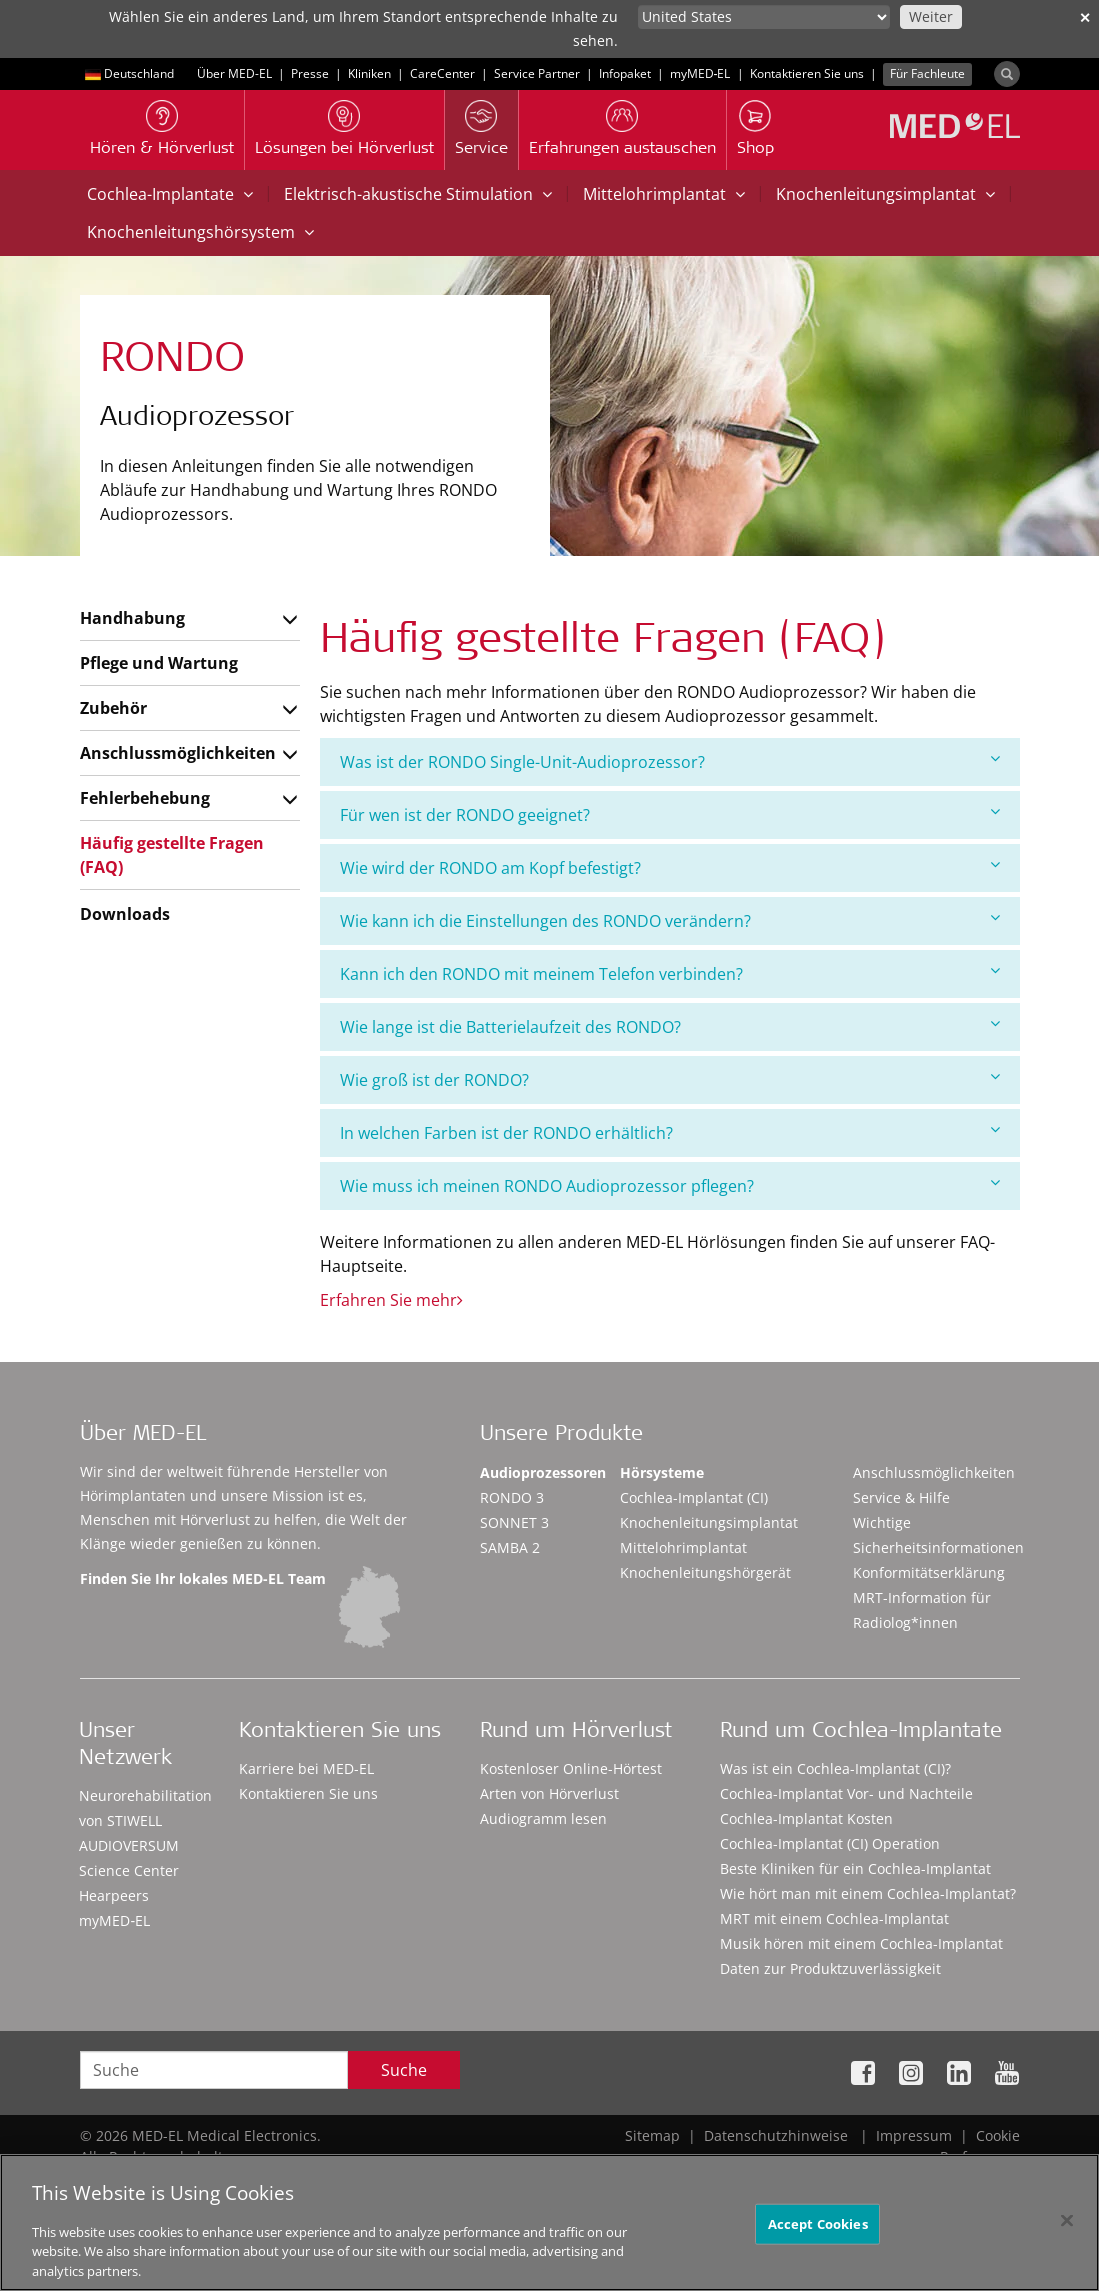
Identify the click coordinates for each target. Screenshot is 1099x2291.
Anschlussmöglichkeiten (177, 753)
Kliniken (369, 73)
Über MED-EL (234, 73)
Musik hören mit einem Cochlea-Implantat (861, 1943)
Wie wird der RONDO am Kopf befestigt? (670, 867)
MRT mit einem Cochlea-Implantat (834, 1918)
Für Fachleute (927, 73)
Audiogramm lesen (543, 1818)
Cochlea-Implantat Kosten (806, 1818)
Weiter (931, 16)
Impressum (914, 2135)
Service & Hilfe (901, 1497)
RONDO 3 (512, 1497)
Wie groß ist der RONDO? (670, 1079)
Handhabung (132, 618)
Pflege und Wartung (159, 663)
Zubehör (113, 708)
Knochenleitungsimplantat (885, 194)
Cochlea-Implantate (170, 194)
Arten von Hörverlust (549, 1793)
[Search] (1007, 74)
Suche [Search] (404, 2070)
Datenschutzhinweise (776, 2135)
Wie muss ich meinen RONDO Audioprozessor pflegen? (670, 1185)
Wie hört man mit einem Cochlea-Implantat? (868, 1893)
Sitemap (652, 2135)
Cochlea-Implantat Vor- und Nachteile (846, 1793)
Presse (310, 73)
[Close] (1067, 2228)
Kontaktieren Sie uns (807, 73)
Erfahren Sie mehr (391, 1300)
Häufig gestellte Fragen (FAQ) (172, 855)
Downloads (125, 914)
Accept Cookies (818, 2231)
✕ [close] (1085, 17)
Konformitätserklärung (929, 1572)
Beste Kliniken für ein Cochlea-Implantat (855, 1868)
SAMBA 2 (510, 1547)
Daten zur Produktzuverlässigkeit (830, 1968)
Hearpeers (114, 1895)
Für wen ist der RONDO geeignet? (670, 814)
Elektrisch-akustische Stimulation (418, 194)
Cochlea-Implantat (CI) (694, 1497)
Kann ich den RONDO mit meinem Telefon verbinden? (670, 973)
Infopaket (625, 73)
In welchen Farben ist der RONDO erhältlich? (670, 1132)
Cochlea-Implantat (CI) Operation (830, 1843)
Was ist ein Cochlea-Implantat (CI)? (835, 1768)
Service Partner (537, 73)
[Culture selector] (764, 17)
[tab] (670, 762)
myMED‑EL (700, 73)
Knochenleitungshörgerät (705, 1572)
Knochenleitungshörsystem (200, 232)
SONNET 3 (514, 1522)
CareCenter (442, 73)
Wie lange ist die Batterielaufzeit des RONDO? (670, 1026)
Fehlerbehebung (145, 798)
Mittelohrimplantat (664, 194)
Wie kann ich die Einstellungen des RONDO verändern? (670, 920)
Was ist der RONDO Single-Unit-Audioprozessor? (670, 761)
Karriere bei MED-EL (306, 1768)
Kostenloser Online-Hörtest (571, 1768)
